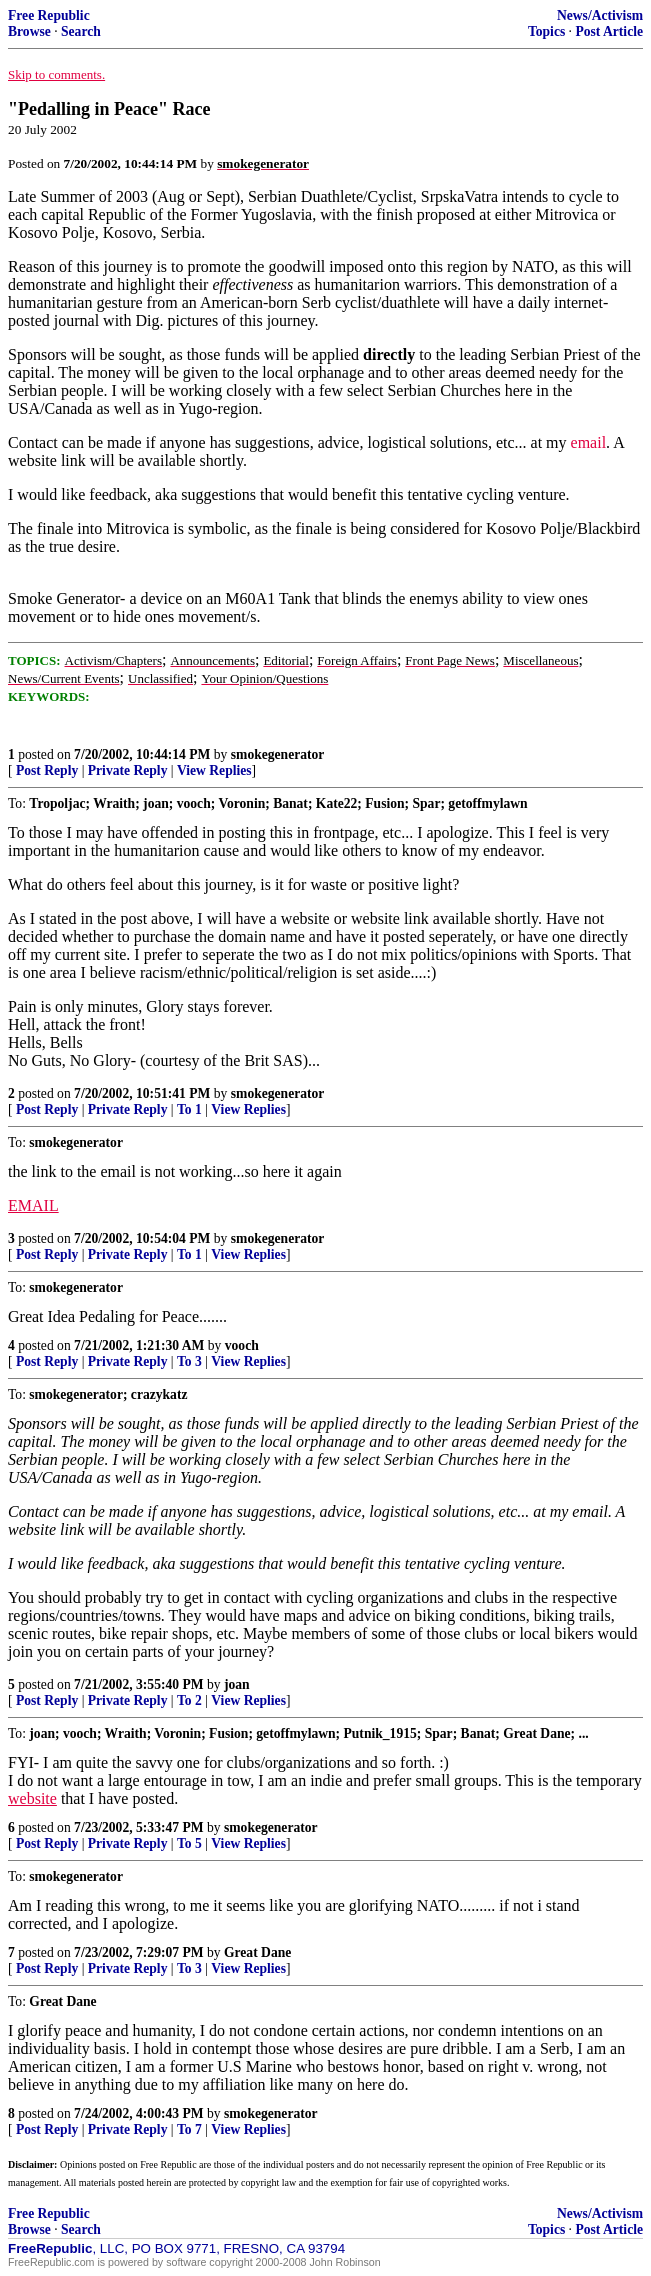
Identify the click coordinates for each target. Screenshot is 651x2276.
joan (237, 1684)
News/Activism (600, 15)
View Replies (214, 770)
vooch (242, 1345)
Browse (29, 31)
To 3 (189, 1361)
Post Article (609, 31)
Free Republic (49, 15)
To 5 (189, 1843)
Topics (546, 31)
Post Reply (47, 770)
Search (81, 31)
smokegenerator (278, 754)
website (32, 1798)
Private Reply (128, 770)
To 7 (189, 2129)
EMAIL (33, 1205)
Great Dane (257, 1952)
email (589, 442)
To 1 (189, 1109)
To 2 (189, 1700)
